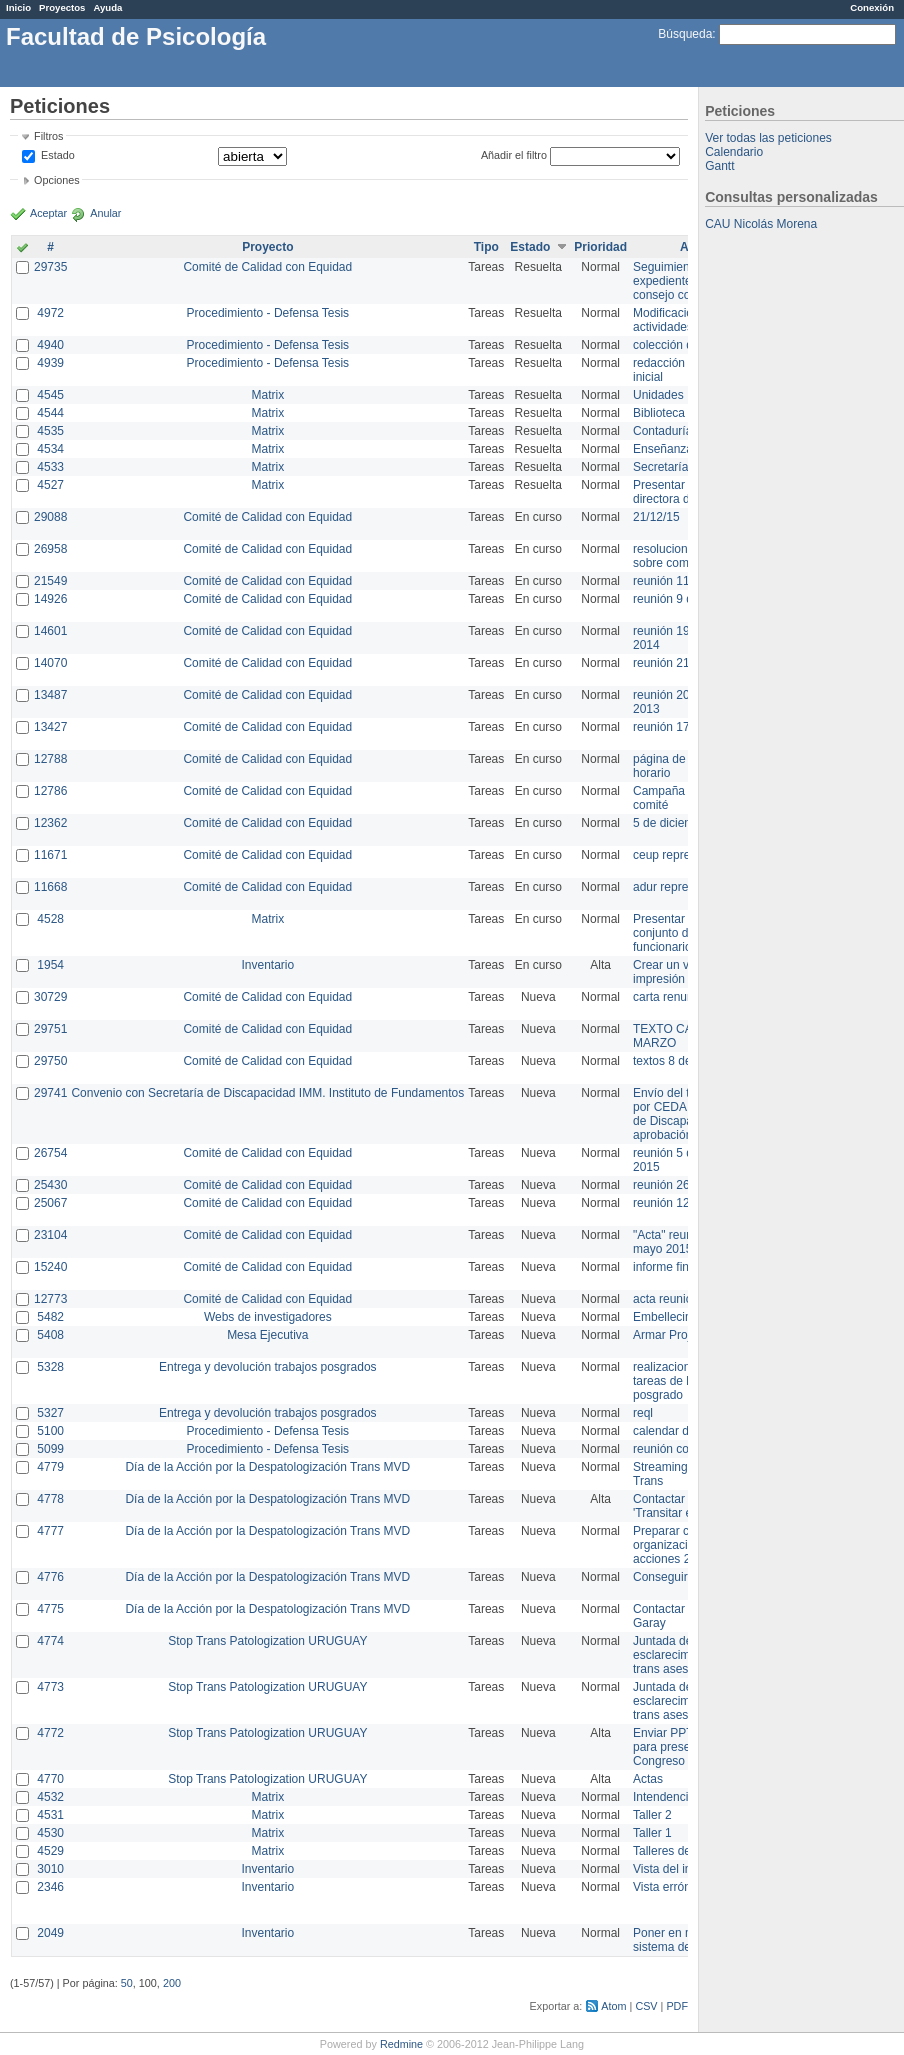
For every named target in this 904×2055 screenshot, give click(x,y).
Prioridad (600, 247)
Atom (613, 2006)
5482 (50, 1317)
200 (172, 1983)
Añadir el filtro (514, 155)
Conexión (872, 7)
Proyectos (62, 7)
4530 (50, 1833)
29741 (50, 1093)
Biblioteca (659, 413)
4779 (50, 1467)
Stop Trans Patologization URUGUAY (267, 1641)
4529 (50, 1851)
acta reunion (666, 1299)
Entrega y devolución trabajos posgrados (267, 1367)
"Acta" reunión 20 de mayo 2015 (687, 1242)
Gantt (719, 166)
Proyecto (267, 247)
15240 (50, 1267)
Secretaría (660, 467)
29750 (50, 1061)
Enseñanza (663, 449)
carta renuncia (671, 997)
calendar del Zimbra (686, 1431)
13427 (50, 727)
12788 (50, 759)
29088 (50, 517)
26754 (50, 1153)
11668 (50, 887)
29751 (50, 1029)
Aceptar (48, 213)
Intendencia (664, 1797)
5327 (50, 1413)
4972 (50, 313)
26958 (50, 549)
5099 (50, 1449)
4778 (50, 1499)
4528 (50, 919)
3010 (50, 1869)
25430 (50, 1185)
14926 (50, 599)
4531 (50, 1815)
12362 (50, 823)
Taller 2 (652, 1815)
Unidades (658, 395)
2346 (50, 1887)
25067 (50, 1203)
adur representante (683, 887)
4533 (50, 467)
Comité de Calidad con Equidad (267, 267)
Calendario (734, 152)
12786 (50, 791)
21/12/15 (656, 517)
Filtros (48, 136)
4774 (50, 1641)
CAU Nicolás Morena (761, 224)
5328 (50, 1367)
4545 (50, 395)
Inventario (267, 965)
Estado (58, 155)
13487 (50, 695)
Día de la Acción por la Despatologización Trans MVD (267, 1467)
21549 (50, 581)
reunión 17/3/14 (674, 727)
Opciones (57, 180)
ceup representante (684, 855)
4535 (50, 431)
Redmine (401, 2044)
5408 (50, 1335)
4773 (50, 1687)
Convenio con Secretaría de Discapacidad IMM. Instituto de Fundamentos (267, 1093)
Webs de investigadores (268, 1317)
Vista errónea (668, 1887)
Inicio (18, 7)
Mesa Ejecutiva (267, 1335)
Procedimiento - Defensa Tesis (268, 313)
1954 (50, 965)
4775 (50, 1609)
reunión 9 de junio (680, 599)
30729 (50, 997)
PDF (677, 2006)
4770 (50, 1779)
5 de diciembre (672, 823)
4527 (50, 485)
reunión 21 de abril (682, 663)
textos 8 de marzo (680, 1061)
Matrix (267, 395)
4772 (50, 1733)
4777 (50, 1531)
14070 (50, 663)
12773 (50, 1299)
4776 (50, 1577)
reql (643, 1413)
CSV (646, 2006)
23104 (50, 1235)
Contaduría (662, 431)
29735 (50, 267)
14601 (50, 631)
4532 (50, 1797)
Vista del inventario (683, 1869)
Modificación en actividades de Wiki (684, 320)
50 (127, 1983)
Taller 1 (652, 1833)
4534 (50, 449)
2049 (50, 1933)
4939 (50, 363)
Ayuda (107, 7)
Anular (105, 213)
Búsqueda (685, 34)
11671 (50, 855)
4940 (50, 345)
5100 (50, 1431)
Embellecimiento (677, 1317)
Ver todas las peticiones (768, 138)
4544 (50, 413)
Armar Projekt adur (683, 1335)
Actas (648, 1779)
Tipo (486, 247)
